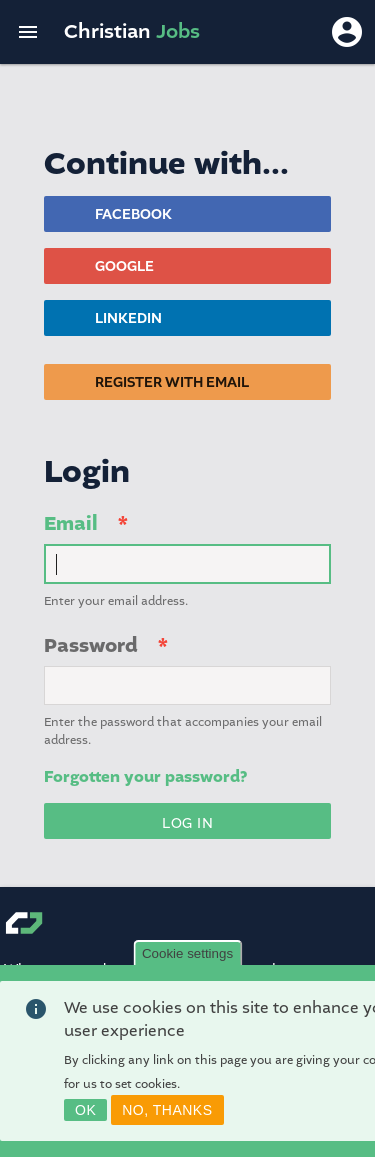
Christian (132, 31)
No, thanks (167, 1117)
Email (71, 523)
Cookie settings (187, 960)
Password (91, 645)
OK (85, 1117)
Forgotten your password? (145, 777)
